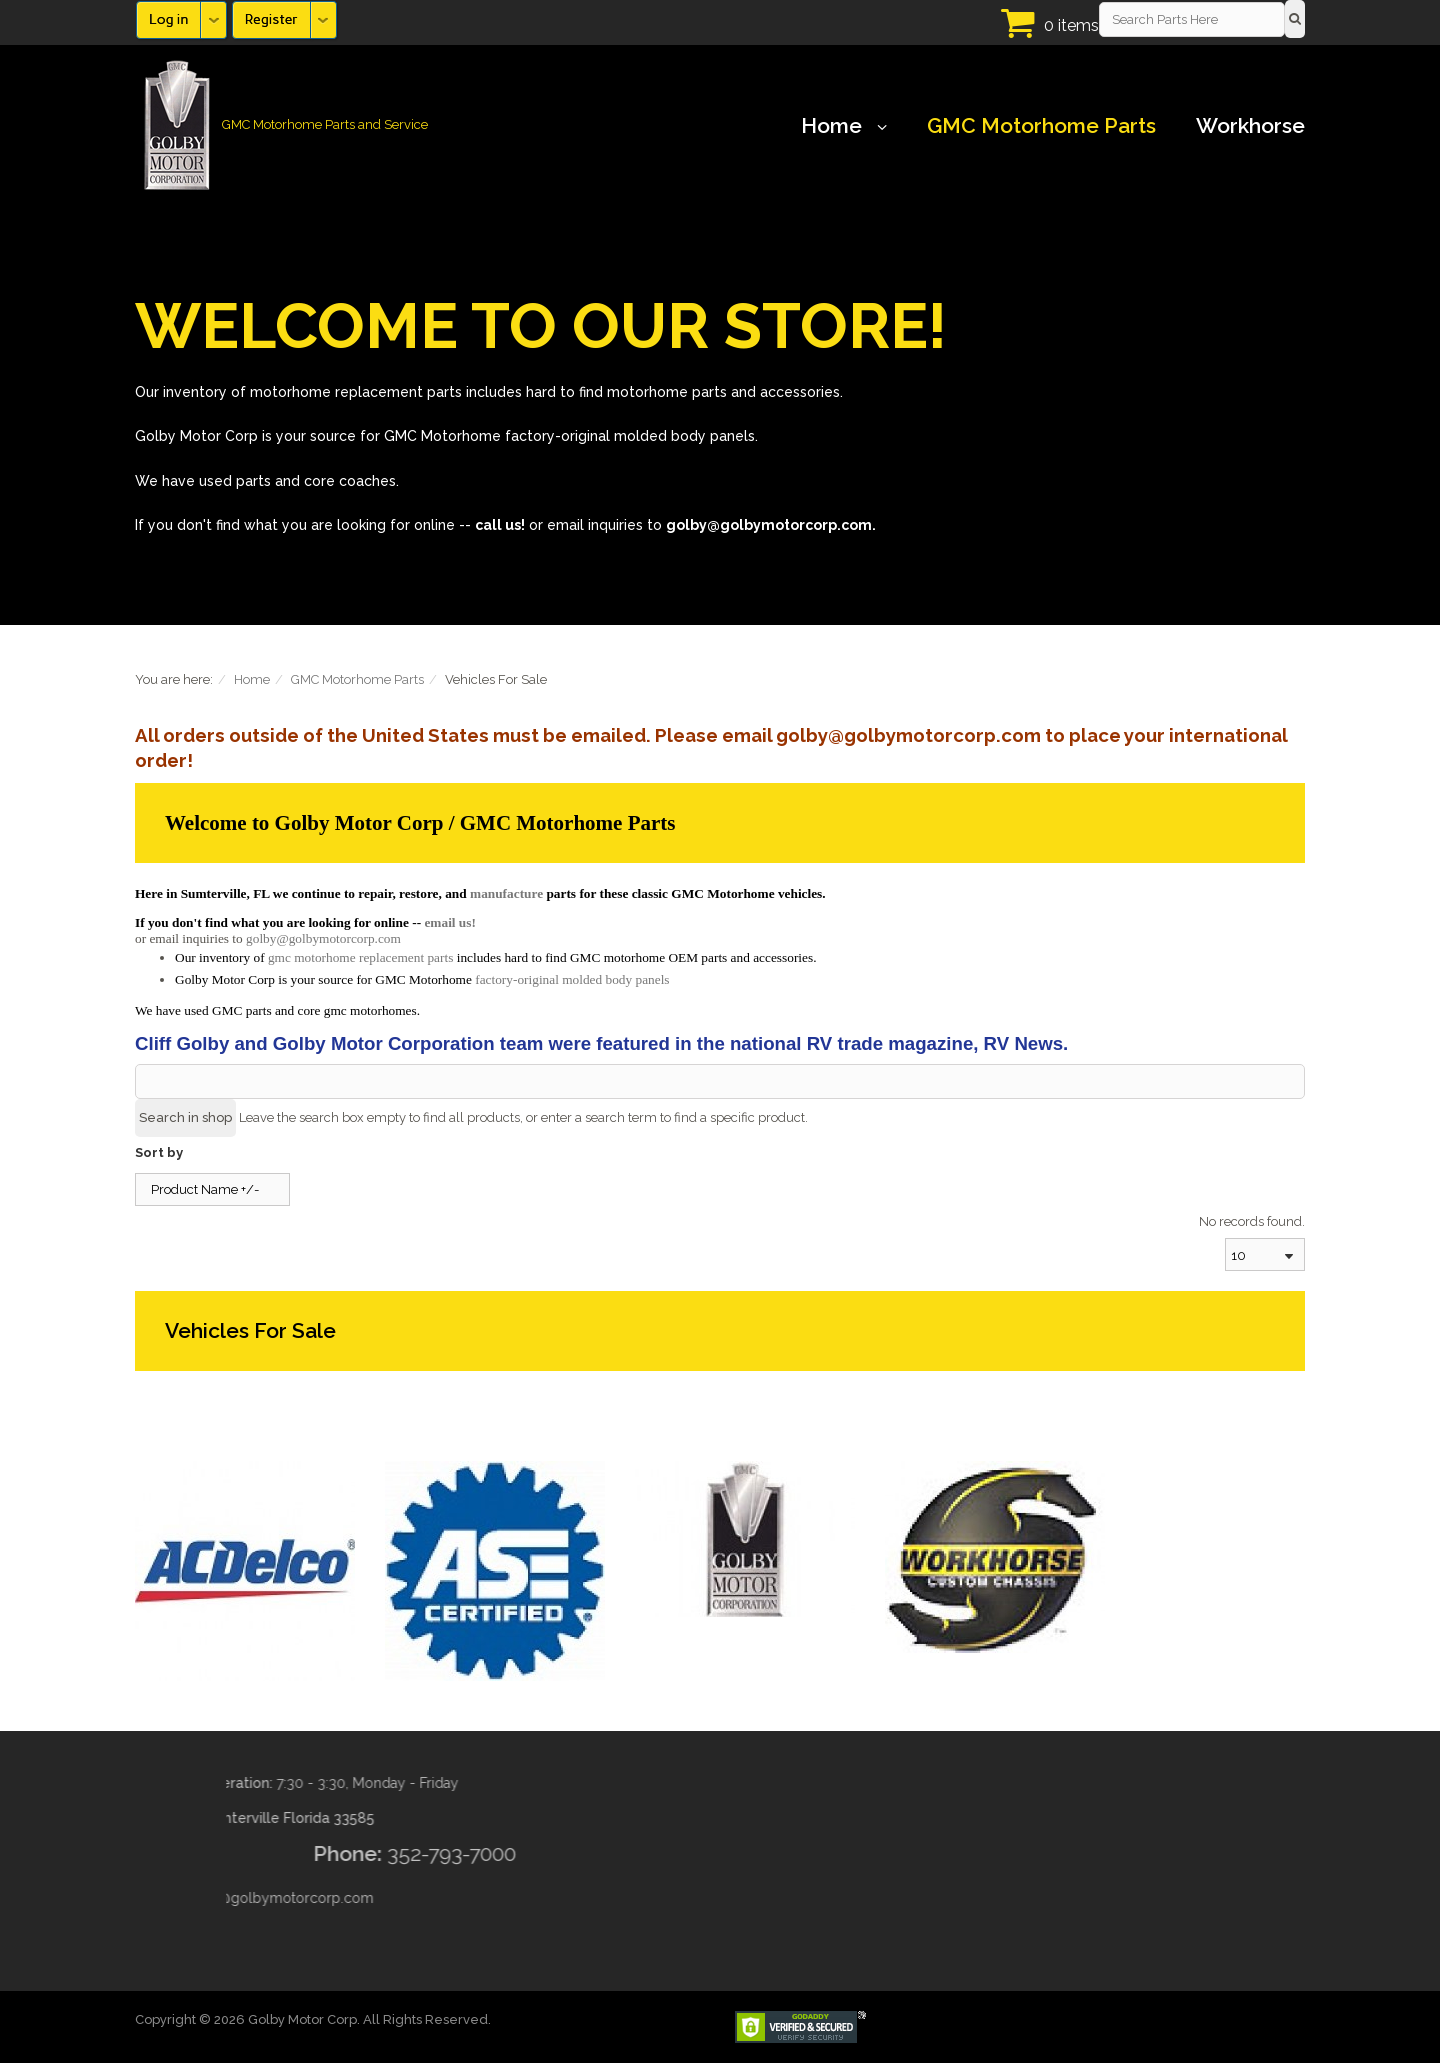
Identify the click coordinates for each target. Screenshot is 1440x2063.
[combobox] (1265, 1254)
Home (844, 126)
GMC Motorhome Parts (1041, 126)
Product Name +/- (205, 1189)
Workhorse (1250, 126)
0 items (1071, 25)
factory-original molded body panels (572, 979)
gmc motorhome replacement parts (360, 957)
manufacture (506, 893)
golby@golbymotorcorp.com (323, 938)
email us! (449, 922)
